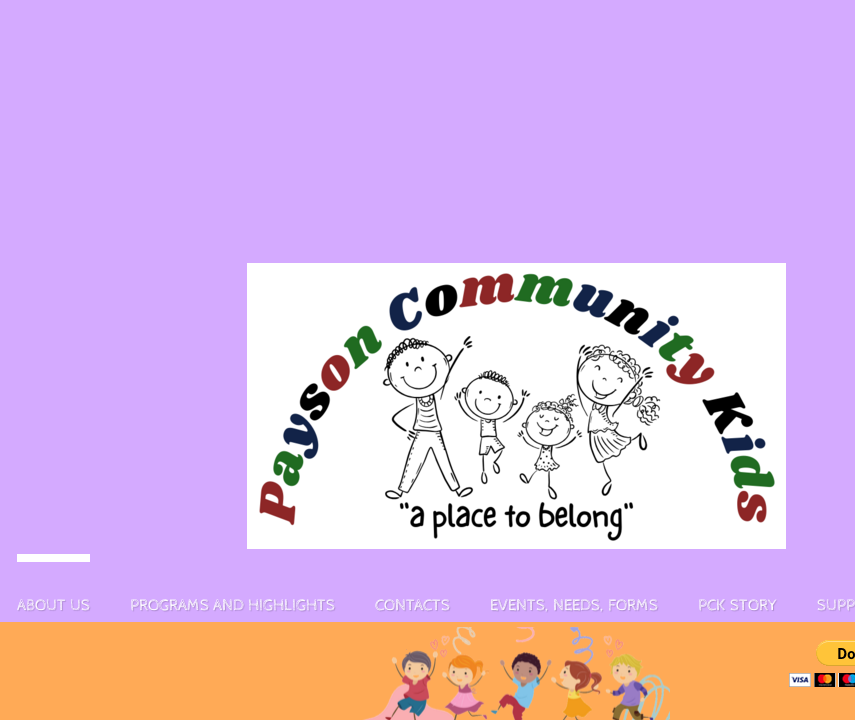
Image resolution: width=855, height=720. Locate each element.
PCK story (737, 605)
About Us (53, 605)
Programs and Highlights (232, 605)
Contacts (412, 605)
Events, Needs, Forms (574, 605)
